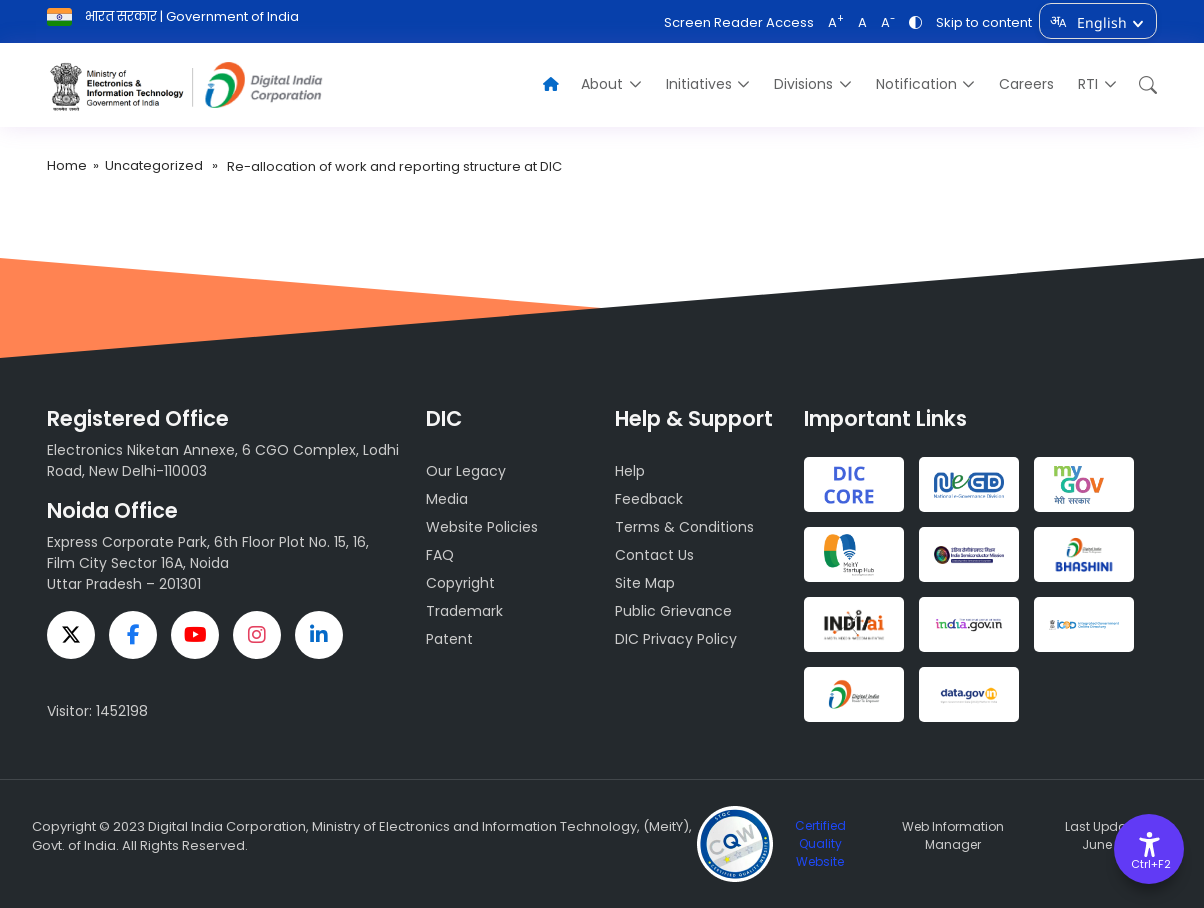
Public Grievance (673, 611)
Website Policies (482, 527)
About (602, 84)
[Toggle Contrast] (915, 22)
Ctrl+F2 (1150, 864)
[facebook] (133, 635)
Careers (1026, 84)
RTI (1088, 84)
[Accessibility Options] (1149, 849)
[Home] (551, 84)
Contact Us (654, 555)
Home (67, 165)
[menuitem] (611, 84)
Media (447, 499)
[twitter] (71, 635)
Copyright (460, 583)
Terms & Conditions (684, 527)
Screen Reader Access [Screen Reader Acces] (739, 22)
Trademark (464, 611)
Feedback (649, 499)
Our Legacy (466, 471)
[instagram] (257, 635)
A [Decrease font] (888, 22)
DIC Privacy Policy (676, 639)
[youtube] (195, 635)
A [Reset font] (862, 22)
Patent (449, 639)
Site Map (645, 583)
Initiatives (699, 84)
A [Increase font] (836, 22)
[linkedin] (319, 635)
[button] (1143, 84)
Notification (916, 84)
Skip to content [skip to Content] (984, 22)
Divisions (803, 84)
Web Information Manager (953, 835)
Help (630, 471)
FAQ (440, 555)
